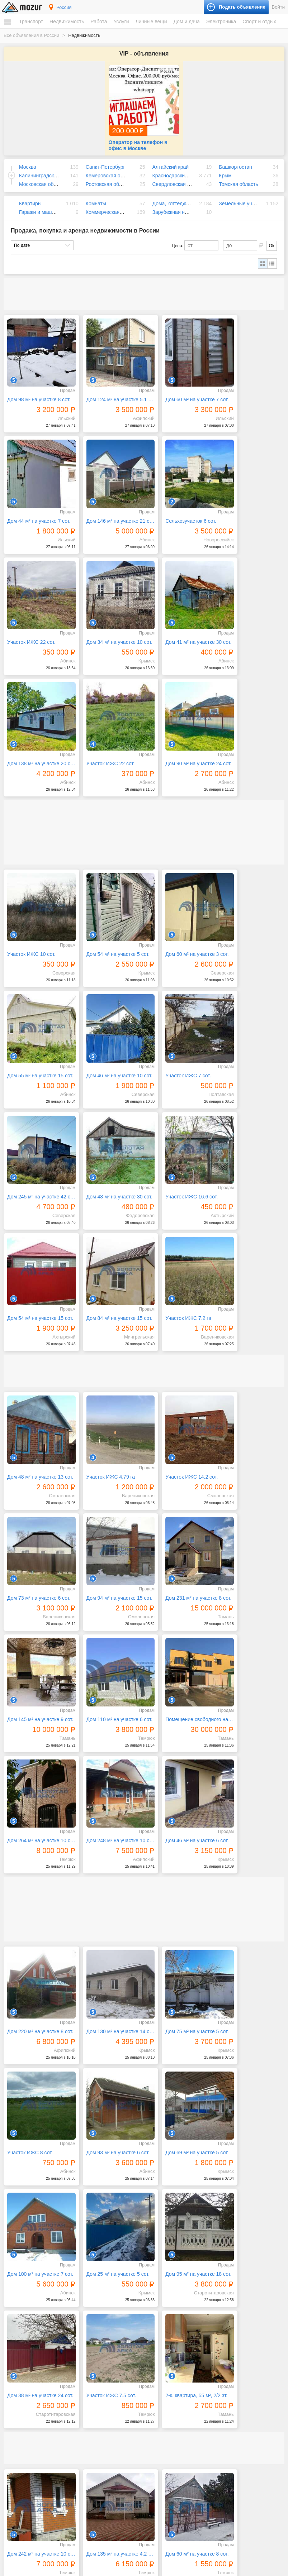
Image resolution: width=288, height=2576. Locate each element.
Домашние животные (219, 2474)
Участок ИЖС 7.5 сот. (174, 1806)
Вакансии (20, 2454)
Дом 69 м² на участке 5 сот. (108, 1693)
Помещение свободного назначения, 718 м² (37, 1397)
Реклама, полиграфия (126, 2397)
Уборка (111, 2431)
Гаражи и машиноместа (46, 204)
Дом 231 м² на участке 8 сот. (108, 1283)
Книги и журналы (215, 2422)
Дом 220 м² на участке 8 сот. (37, 1580)
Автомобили (23, 2350)
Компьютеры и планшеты (223, 2363)
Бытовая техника (121, 2488)
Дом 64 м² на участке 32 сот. (37, 2183)
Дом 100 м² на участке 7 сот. (180, 1693)
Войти (278, 7)
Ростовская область (109, 176)
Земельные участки (242, 195)
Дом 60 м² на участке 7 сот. (180, 384)
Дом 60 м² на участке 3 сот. (180, 793)
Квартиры (30, 195)
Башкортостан (235, 159)
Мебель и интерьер (123, 2495)
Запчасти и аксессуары (34, 2377)
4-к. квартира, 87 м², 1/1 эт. (37, 2070)
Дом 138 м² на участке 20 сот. (108, 610)
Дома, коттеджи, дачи (177, 195)
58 (174, 2308)
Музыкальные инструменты (225, 2436)
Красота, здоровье (122, 2377)
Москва (27, 159)
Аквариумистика (214, 2467)
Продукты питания (122, 2508)
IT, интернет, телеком (125, 2350)
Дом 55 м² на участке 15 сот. (251, 793)
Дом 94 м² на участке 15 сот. (37, 1283)
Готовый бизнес (214, 2499)
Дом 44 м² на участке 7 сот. (251, 384)
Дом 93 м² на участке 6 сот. (37, 1693)
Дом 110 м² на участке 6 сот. (251, 1283)
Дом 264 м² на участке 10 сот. (108, 1397)
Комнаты (96, 195)
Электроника (221, 21)
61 (216, 2308)
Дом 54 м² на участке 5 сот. (108, 793)
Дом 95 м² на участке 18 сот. (37, 1806)
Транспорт (31, 21)
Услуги (121, 21)
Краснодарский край (176, 167)
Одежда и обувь (120, 2449)
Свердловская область (179, 176)
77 (270, 2308)
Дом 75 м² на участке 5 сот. (180, 1580)
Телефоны (208, 2384)
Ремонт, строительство (127, 2411)
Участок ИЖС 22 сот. (174, 497)
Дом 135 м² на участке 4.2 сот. (108, 1957)
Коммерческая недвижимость (120, 204)
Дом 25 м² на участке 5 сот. (251, 1693)
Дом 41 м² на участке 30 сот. (37, 610)
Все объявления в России (31, 35)
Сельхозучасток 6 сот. (103, 497)
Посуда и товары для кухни (131, 2501)
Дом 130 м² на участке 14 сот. (108, 1580)
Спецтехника (24, 2363)
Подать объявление (212, 2550)
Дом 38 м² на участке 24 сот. (108, 1806)
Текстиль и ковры (121, 2529)
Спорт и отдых (259, 21)
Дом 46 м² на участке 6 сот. (251, 1397)
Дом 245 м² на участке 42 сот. (180, 906)
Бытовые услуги (120, 2357)
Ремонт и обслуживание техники (136, 2404)
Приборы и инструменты (222, 2377)
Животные (206, 2460)
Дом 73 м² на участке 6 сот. (251, 1170)
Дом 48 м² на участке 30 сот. (251, 906)
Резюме (18, 2461)
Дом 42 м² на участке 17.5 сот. (251, 2070)
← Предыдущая (33, 2307)
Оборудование (212, 2506)
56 (147, 2308)
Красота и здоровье (124, 2470)
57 (160, 2308)
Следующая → (77, 2307)
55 (133, 2308)
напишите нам (242, 2569)
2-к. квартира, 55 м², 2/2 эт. (251, 1806)
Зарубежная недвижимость (184, 204)
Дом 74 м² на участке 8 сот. (180, 2070)
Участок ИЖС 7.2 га (243, 1020)
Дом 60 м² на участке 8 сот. (180, 1957)
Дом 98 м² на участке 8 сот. (37, 384)
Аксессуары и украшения (129, 2463)
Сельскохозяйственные (221, 2481)
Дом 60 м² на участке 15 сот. (251, 1957)
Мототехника (24, 2357)
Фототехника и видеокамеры (226, 2391)
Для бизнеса (209, 2492)
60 (202, 2308)
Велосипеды (210, 2415)
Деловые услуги (120, 2363)
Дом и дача (186, 21)
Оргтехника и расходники (223, 2370)
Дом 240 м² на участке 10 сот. (251, 2183)
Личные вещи (151, 21)
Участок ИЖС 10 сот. (31, 793)
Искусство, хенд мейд (126, 2370)
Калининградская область (49, 167)
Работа (98, 21)
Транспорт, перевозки (125, 2425)
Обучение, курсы (121, 2391)
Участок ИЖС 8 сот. (243, 1580)
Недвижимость (66, 21)
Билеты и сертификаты (221, 2409)
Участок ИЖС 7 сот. (101, 906)
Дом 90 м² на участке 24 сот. (251, 610)
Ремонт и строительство (128, 2515)
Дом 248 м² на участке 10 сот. (180, 1397)
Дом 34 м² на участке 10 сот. (251, 497)
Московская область (42, 176)
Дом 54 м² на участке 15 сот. (108, 1020)
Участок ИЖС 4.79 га (102, 1170)
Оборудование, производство (133, 2384)
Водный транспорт (29, 2370)
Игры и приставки (215, 2357)
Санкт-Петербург (105, 159)
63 (243, 2308)
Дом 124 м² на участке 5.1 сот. (108, 384)
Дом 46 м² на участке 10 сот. (37, 906)
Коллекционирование (219, 2429)
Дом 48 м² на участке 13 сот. (37, 1170)
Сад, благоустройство (126, 2418)
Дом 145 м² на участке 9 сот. (180, 1283)
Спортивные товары (218, 2449)
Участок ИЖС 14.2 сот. (176, 1170)
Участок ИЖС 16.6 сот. (33, 1020)
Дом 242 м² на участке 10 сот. (37, 1957)
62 (229, 2308)
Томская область (238, 176)
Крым (225, 167)
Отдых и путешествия (219, 2443)
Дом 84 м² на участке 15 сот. (180, 1020)
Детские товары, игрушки (129, 2456)
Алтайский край (170, 159)
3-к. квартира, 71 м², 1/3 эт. (108, 2183)
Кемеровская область (111, 167)
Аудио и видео (212, 2350)
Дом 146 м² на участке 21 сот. (37, 497)
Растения (113, 2522)
